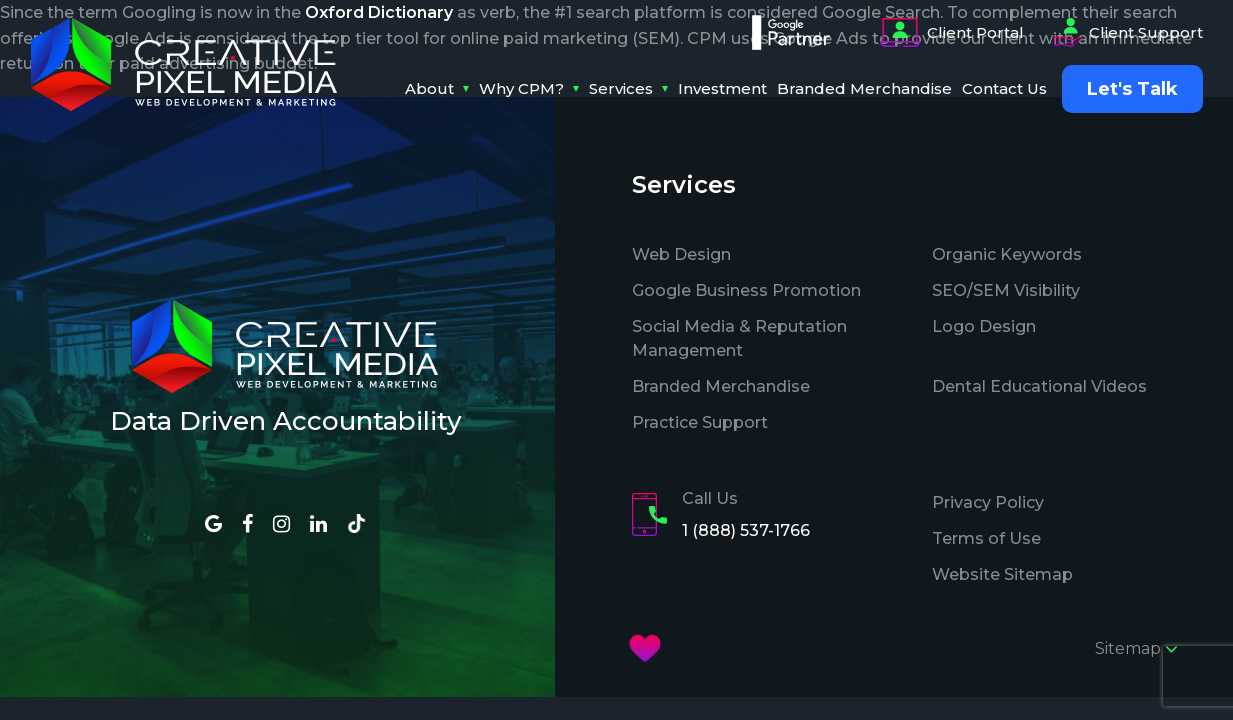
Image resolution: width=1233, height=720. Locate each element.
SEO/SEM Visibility (1006, 290)
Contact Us (1004, 88)
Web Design (681, 254)
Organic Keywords (1007, 254)
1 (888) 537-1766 (746, 530)
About (429, 88)
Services (621, 88)
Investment (722, 88)
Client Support (1128, 33)
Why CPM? (521, 88)
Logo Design (984, 326)
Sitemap (1136, 649)
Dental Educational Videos (1039, 386)
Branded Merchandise (864, 88)
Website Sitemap (1002, 574)
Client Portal (952, 33)
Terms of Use (986, 538)
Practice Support (700, 422)
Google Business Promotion (746, 290)
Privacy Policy (988, 502)
